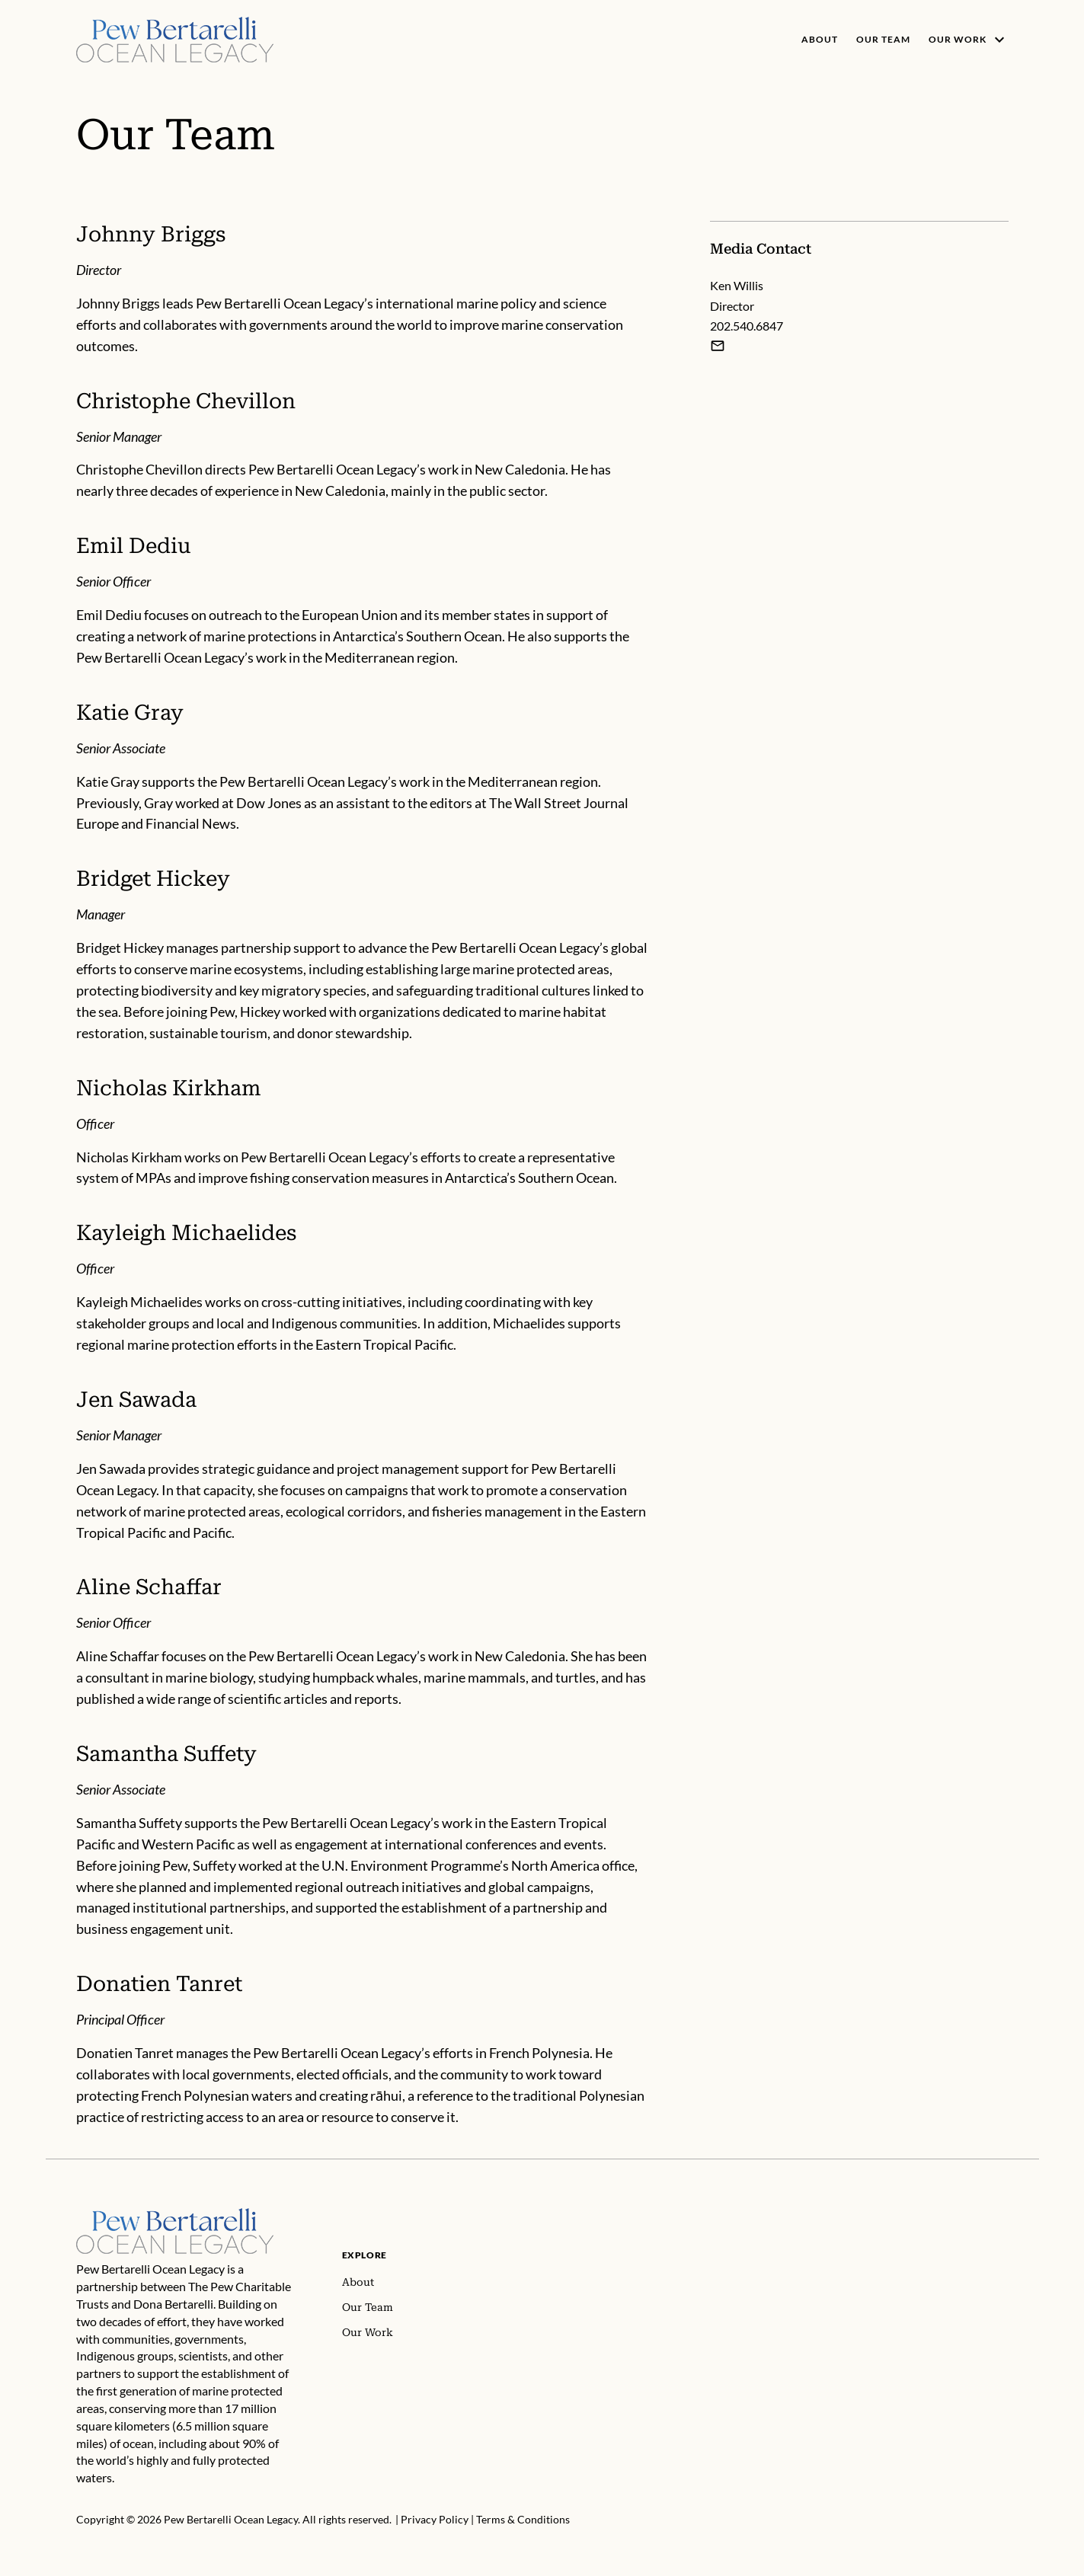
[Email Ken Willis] (717, 345)
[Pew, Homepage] (174, 39)
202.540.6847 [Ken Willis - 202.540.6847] (746, 325)
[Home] (174, 2216)
